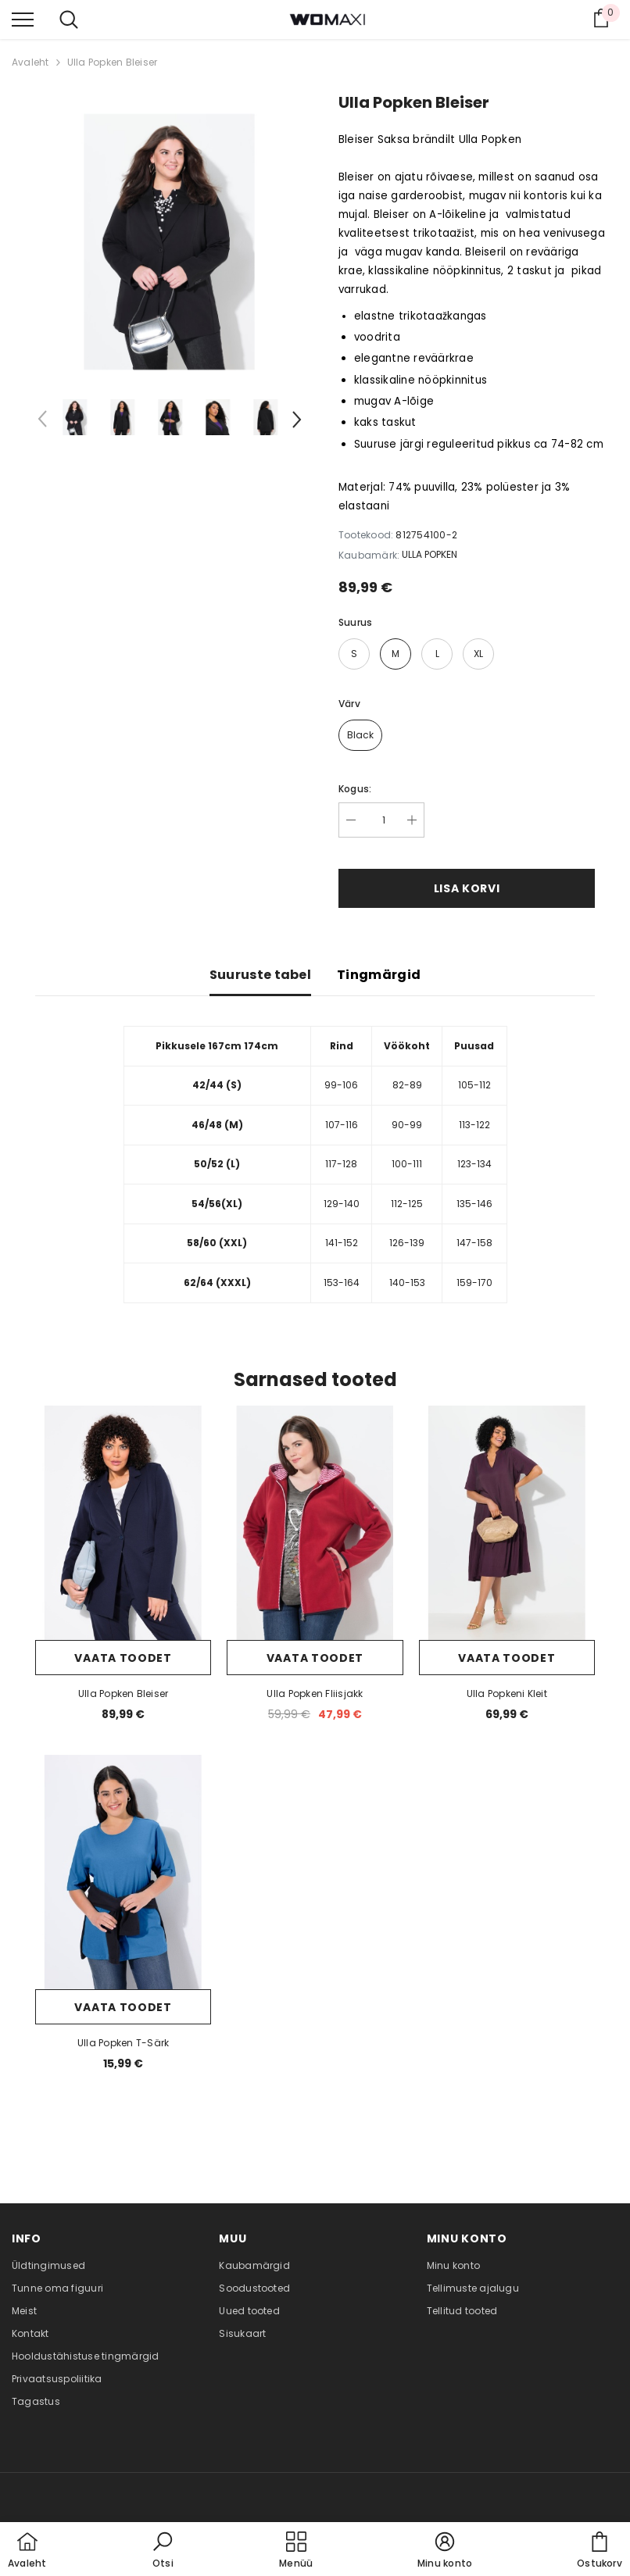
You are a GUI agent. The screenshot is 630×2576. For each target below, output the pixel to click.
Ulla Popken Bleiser (112, 62)
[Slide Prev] (43, 422)
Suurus (355, 622)
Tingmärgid (379, 975)
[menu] (23, 19)
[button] (162, 2551)
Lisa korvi (467, 888)
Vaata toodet (122, 1658)
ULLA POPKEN (429, 554)
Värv (349, 703)
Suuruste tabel (260, 975)
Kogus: (354, 788)
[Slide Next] (295, 422)
